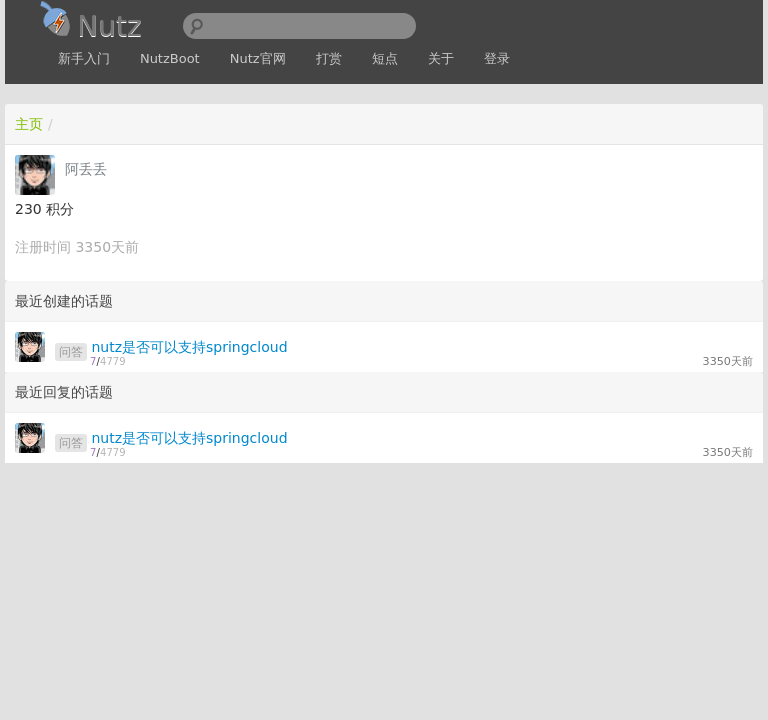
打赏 (329, 58)
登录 (497, 58)
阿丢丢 (86, 169)
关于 (441, 58)
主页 (29, 124)
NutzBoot (170, 58)
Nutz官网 (258, 58)
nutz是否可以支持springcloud (189, 347)
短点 (385, 58)
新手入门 (84, 58)
